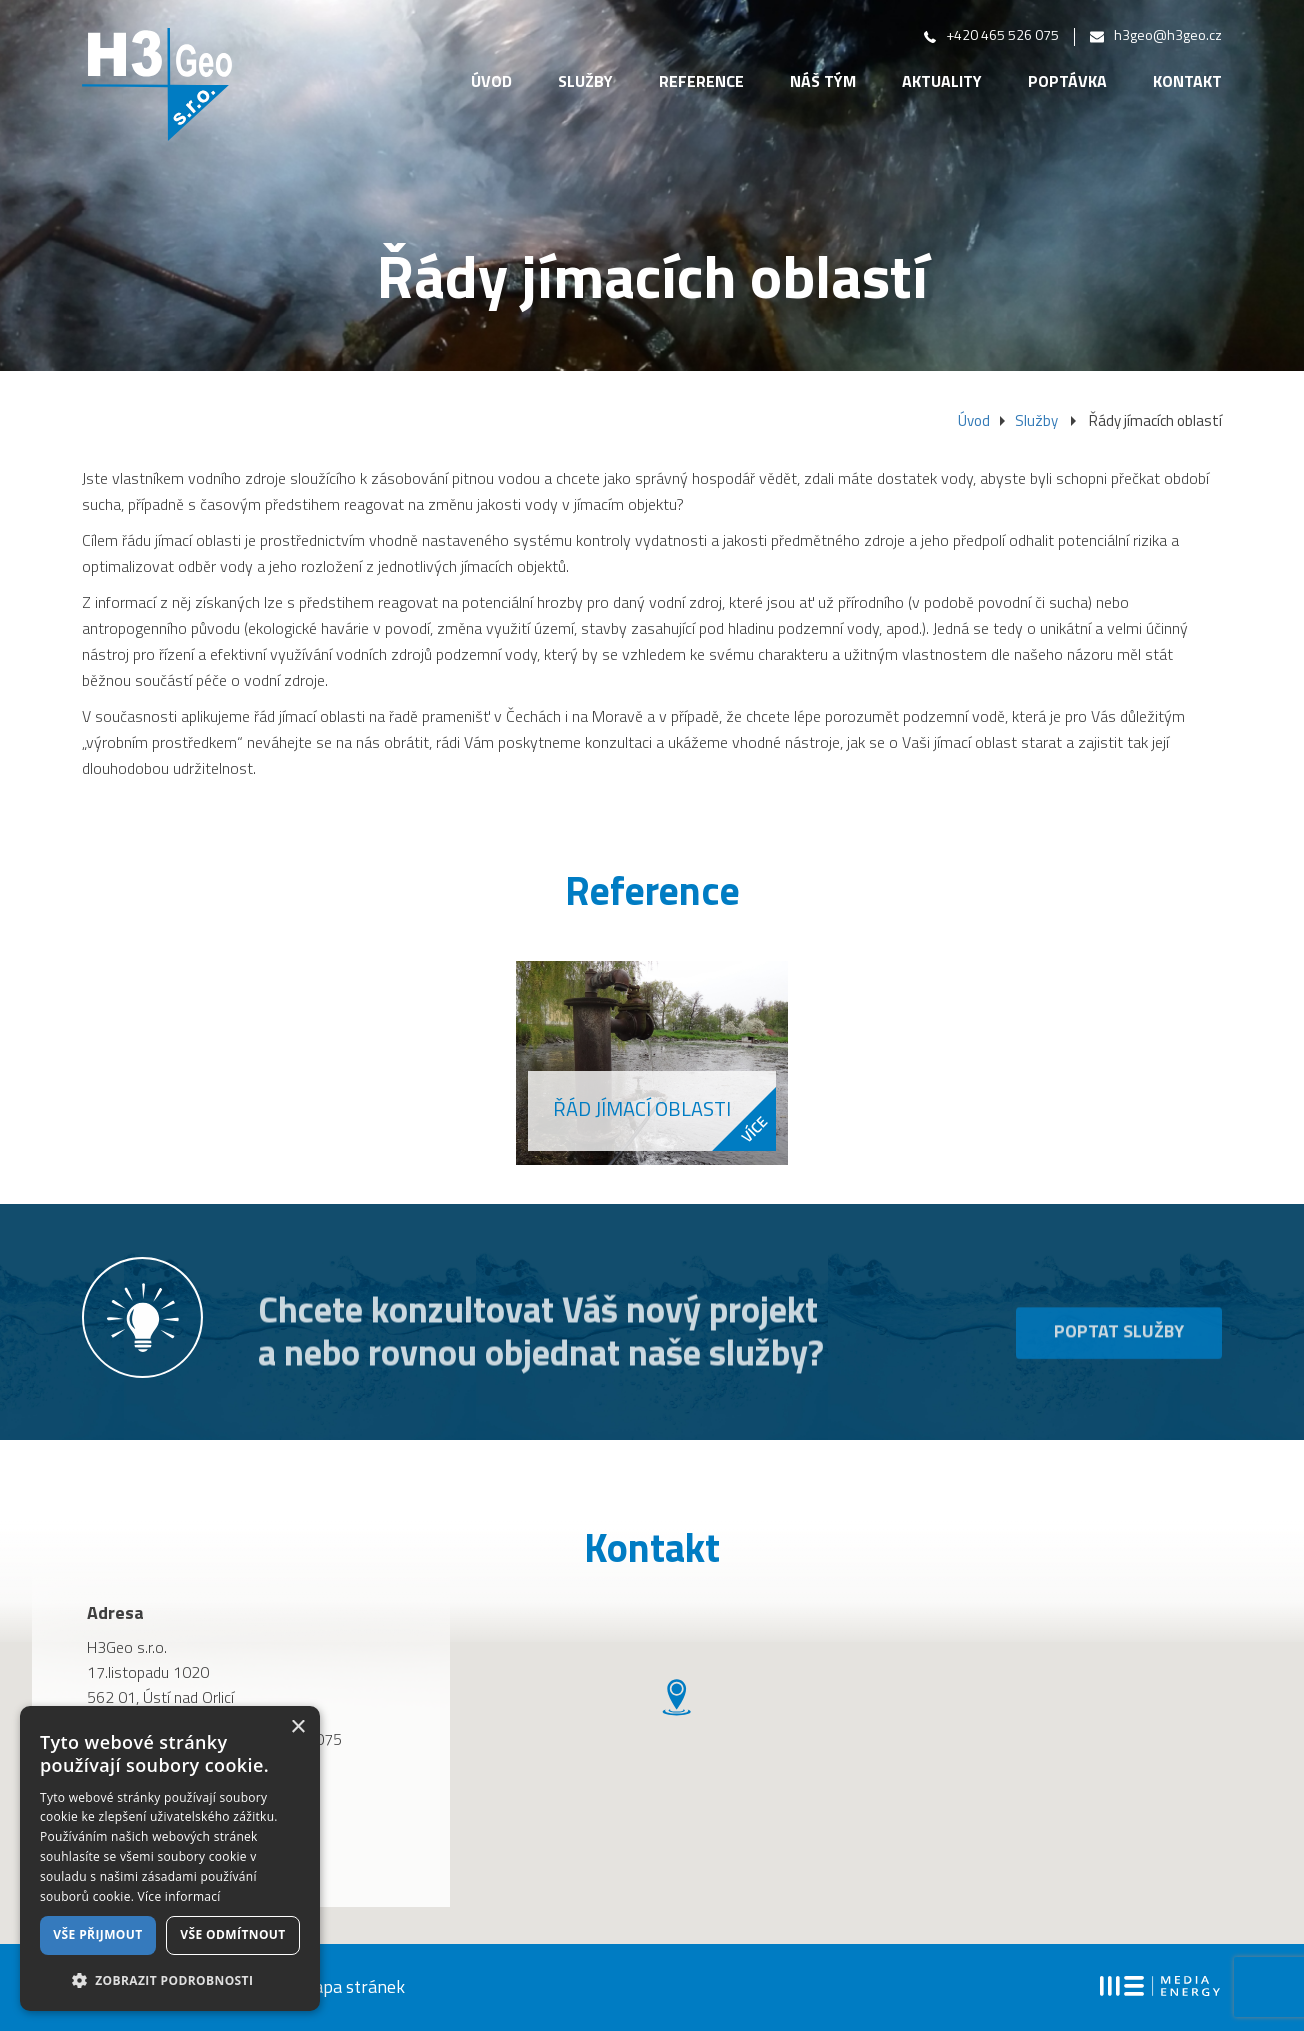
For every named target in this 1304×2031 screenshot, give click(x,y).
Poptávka (1067, 83)
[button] (170, 1979)
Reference (701, 83)
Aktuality (942, 83)
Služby (585, 83)
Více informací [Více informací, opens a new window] (179, 1896)
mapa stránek (352, 1988)
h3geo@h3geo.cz (1156, 36)
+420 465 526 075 (991, 36)
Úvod (491, 83)
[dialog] (170, 1858)
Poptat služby (1119, 1359)
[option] (652, 1063)
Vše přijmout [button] (97, 1934)
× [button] (297, 1727)
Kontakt (1187, 83)
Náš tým (823, 83)
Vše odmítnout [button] (232, 1934)
